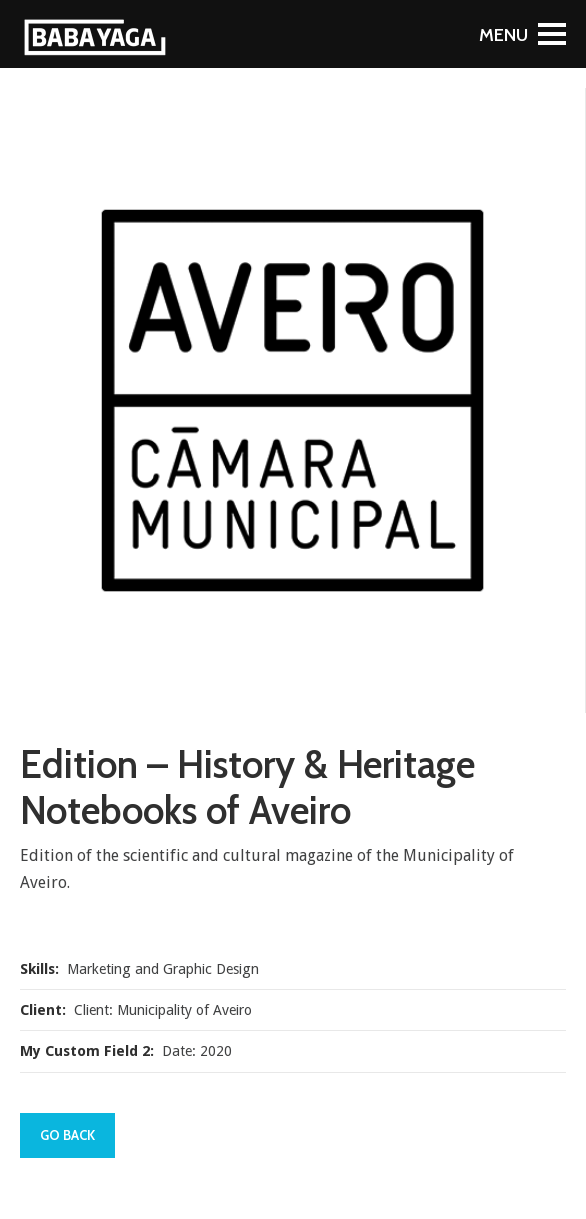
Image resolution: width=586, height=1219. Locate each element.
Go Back (67, 1135)
